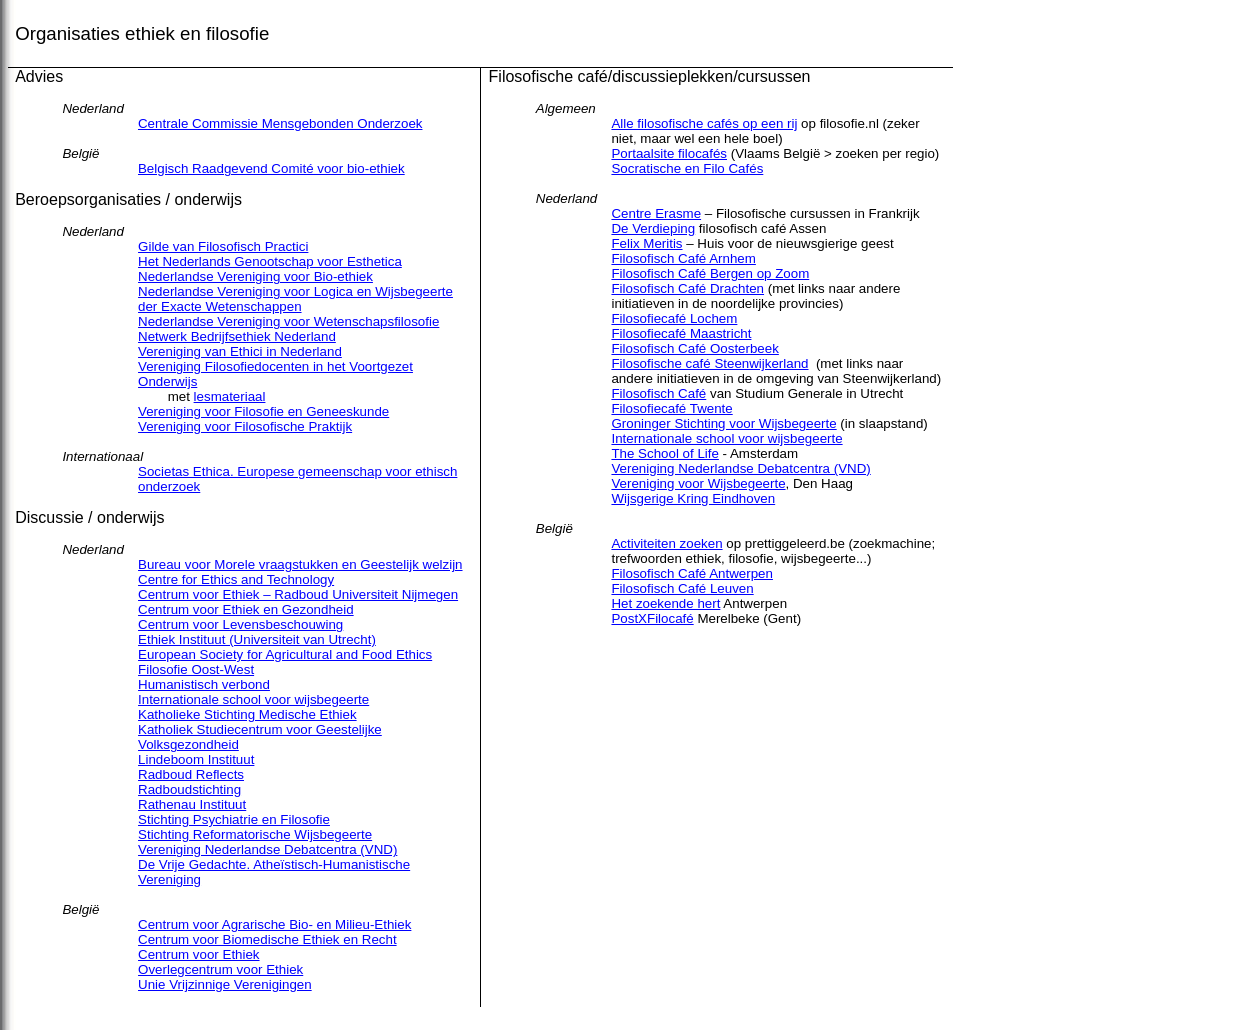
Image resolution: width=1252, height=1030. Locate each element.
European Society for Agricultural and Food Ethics (285, 654)
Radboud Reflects (191, 774)
